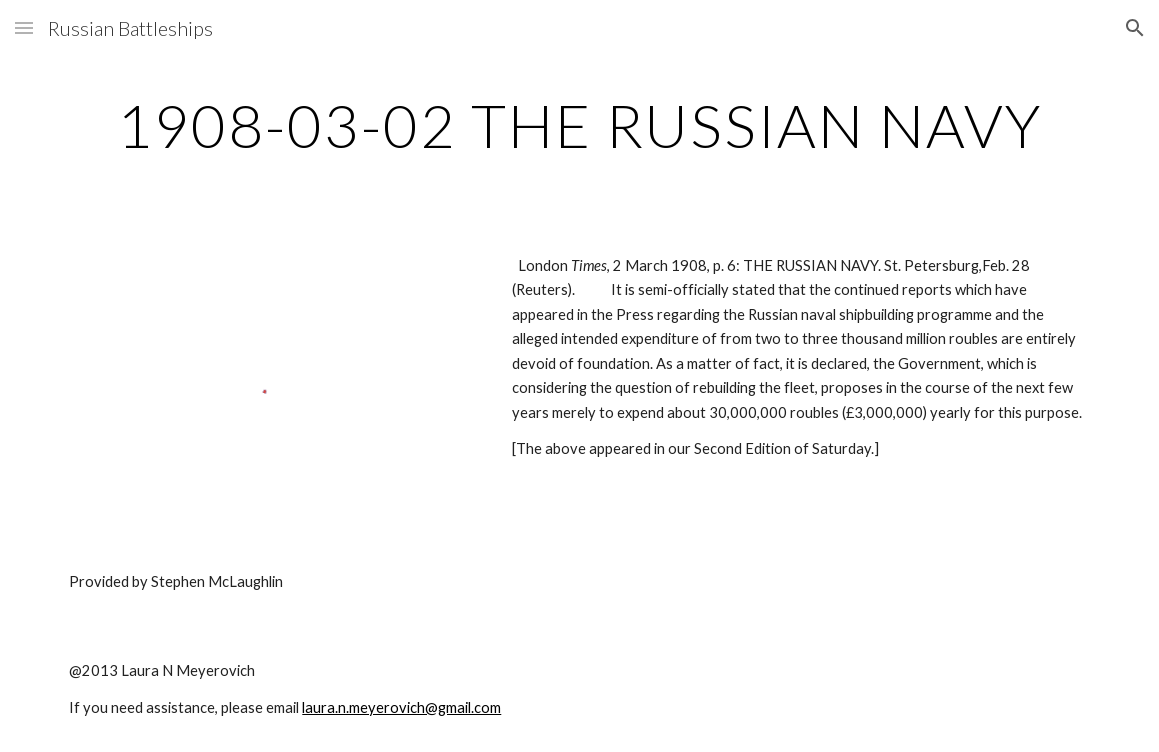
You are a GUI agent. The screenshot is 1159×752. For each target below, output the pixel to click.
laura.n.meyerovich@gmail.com (401, 707)
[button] (24, 27)
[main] (579, 125)
